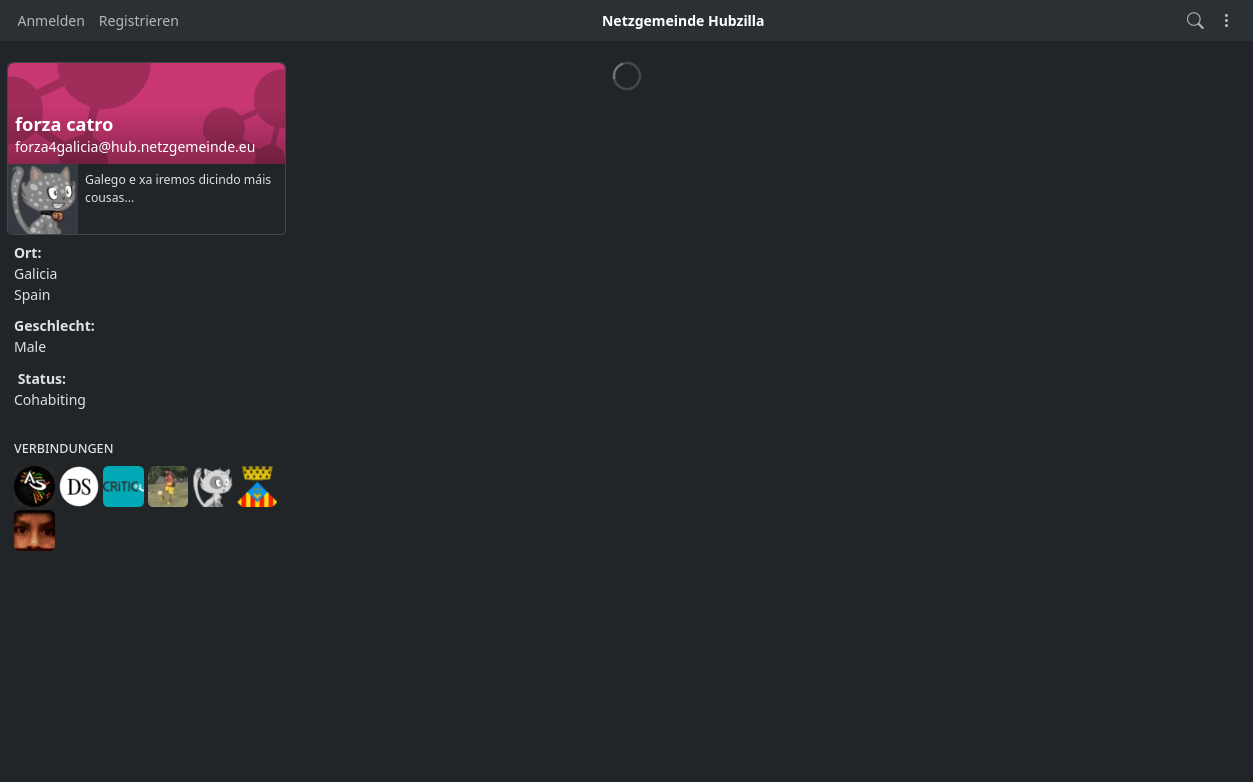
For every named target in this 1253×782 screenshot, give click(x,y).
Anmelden (51, 20)
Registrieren (139, 20)
